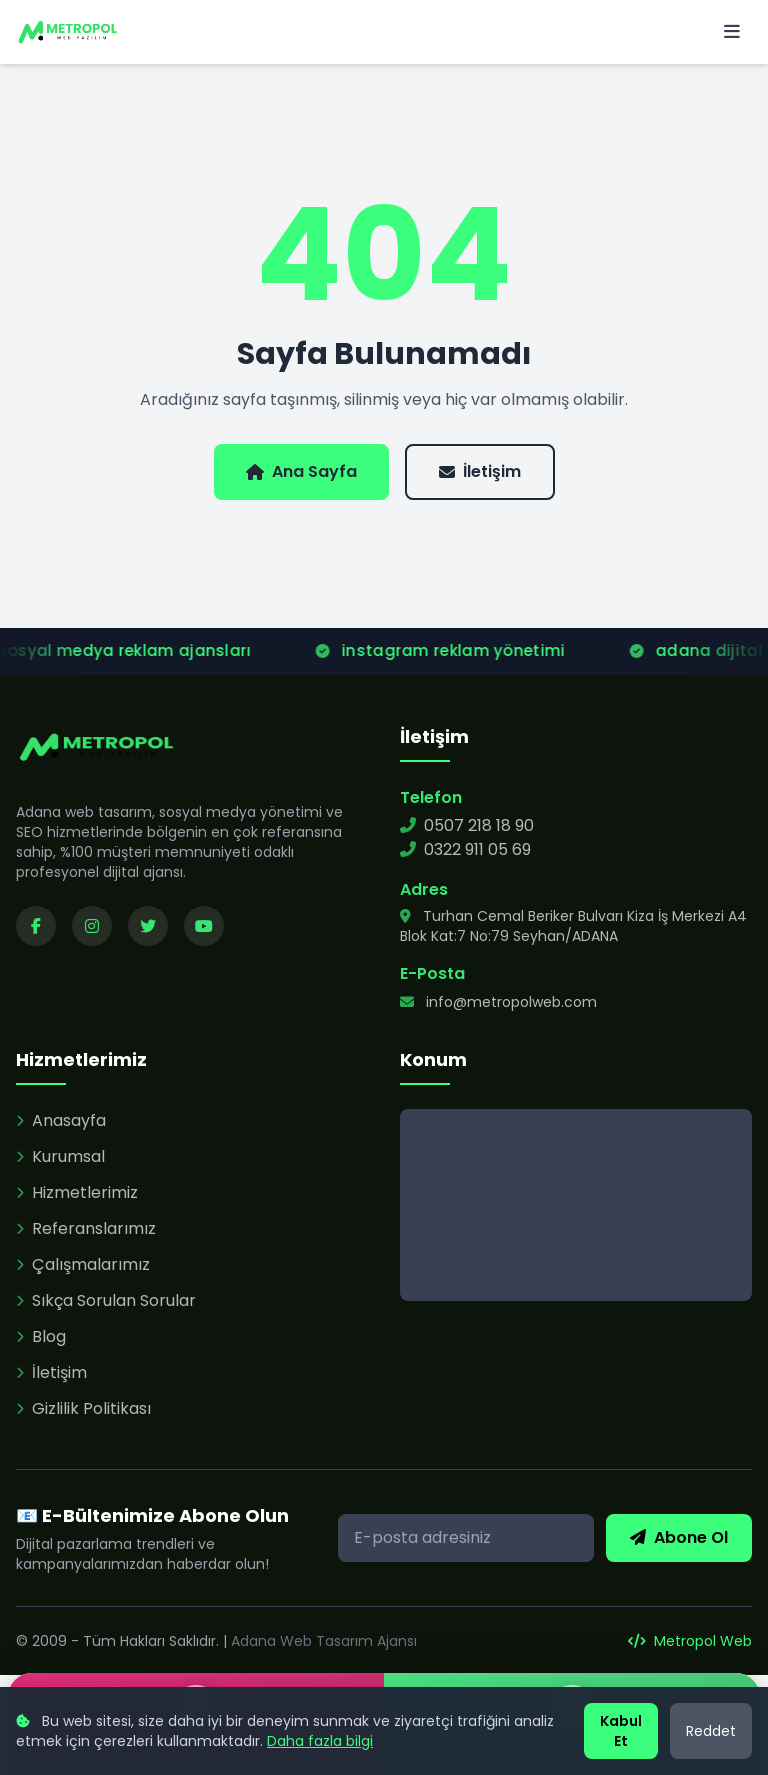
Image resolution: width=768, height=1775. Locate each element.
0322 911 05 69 (465, 849)
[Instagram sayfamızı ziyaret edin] (92, 926)
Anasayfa (61, 1120)
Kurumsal (60, 1156)
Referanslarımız (86, 1228)
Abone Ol (679, 1537)
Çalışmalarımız (83, 1264)
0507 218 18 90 (467, 825)
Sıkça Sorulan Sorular (106, 1300)
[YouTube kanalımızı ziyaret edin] (204, 926)
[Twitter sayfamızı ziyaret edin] (148, 926)
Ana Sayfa (301, 471)
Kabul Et (621, 1731)
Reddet (711, 1731)
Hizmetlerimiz (77, 1192)
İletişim (480, 471)
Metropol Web (690, 1641)
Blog (41, 1336)
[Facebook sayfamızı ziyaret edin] (36, 926)
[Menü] (732, 32)
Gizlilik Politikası (83, 1408)
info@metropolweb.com (498, 1002)
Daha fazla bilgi (320, 1741)
